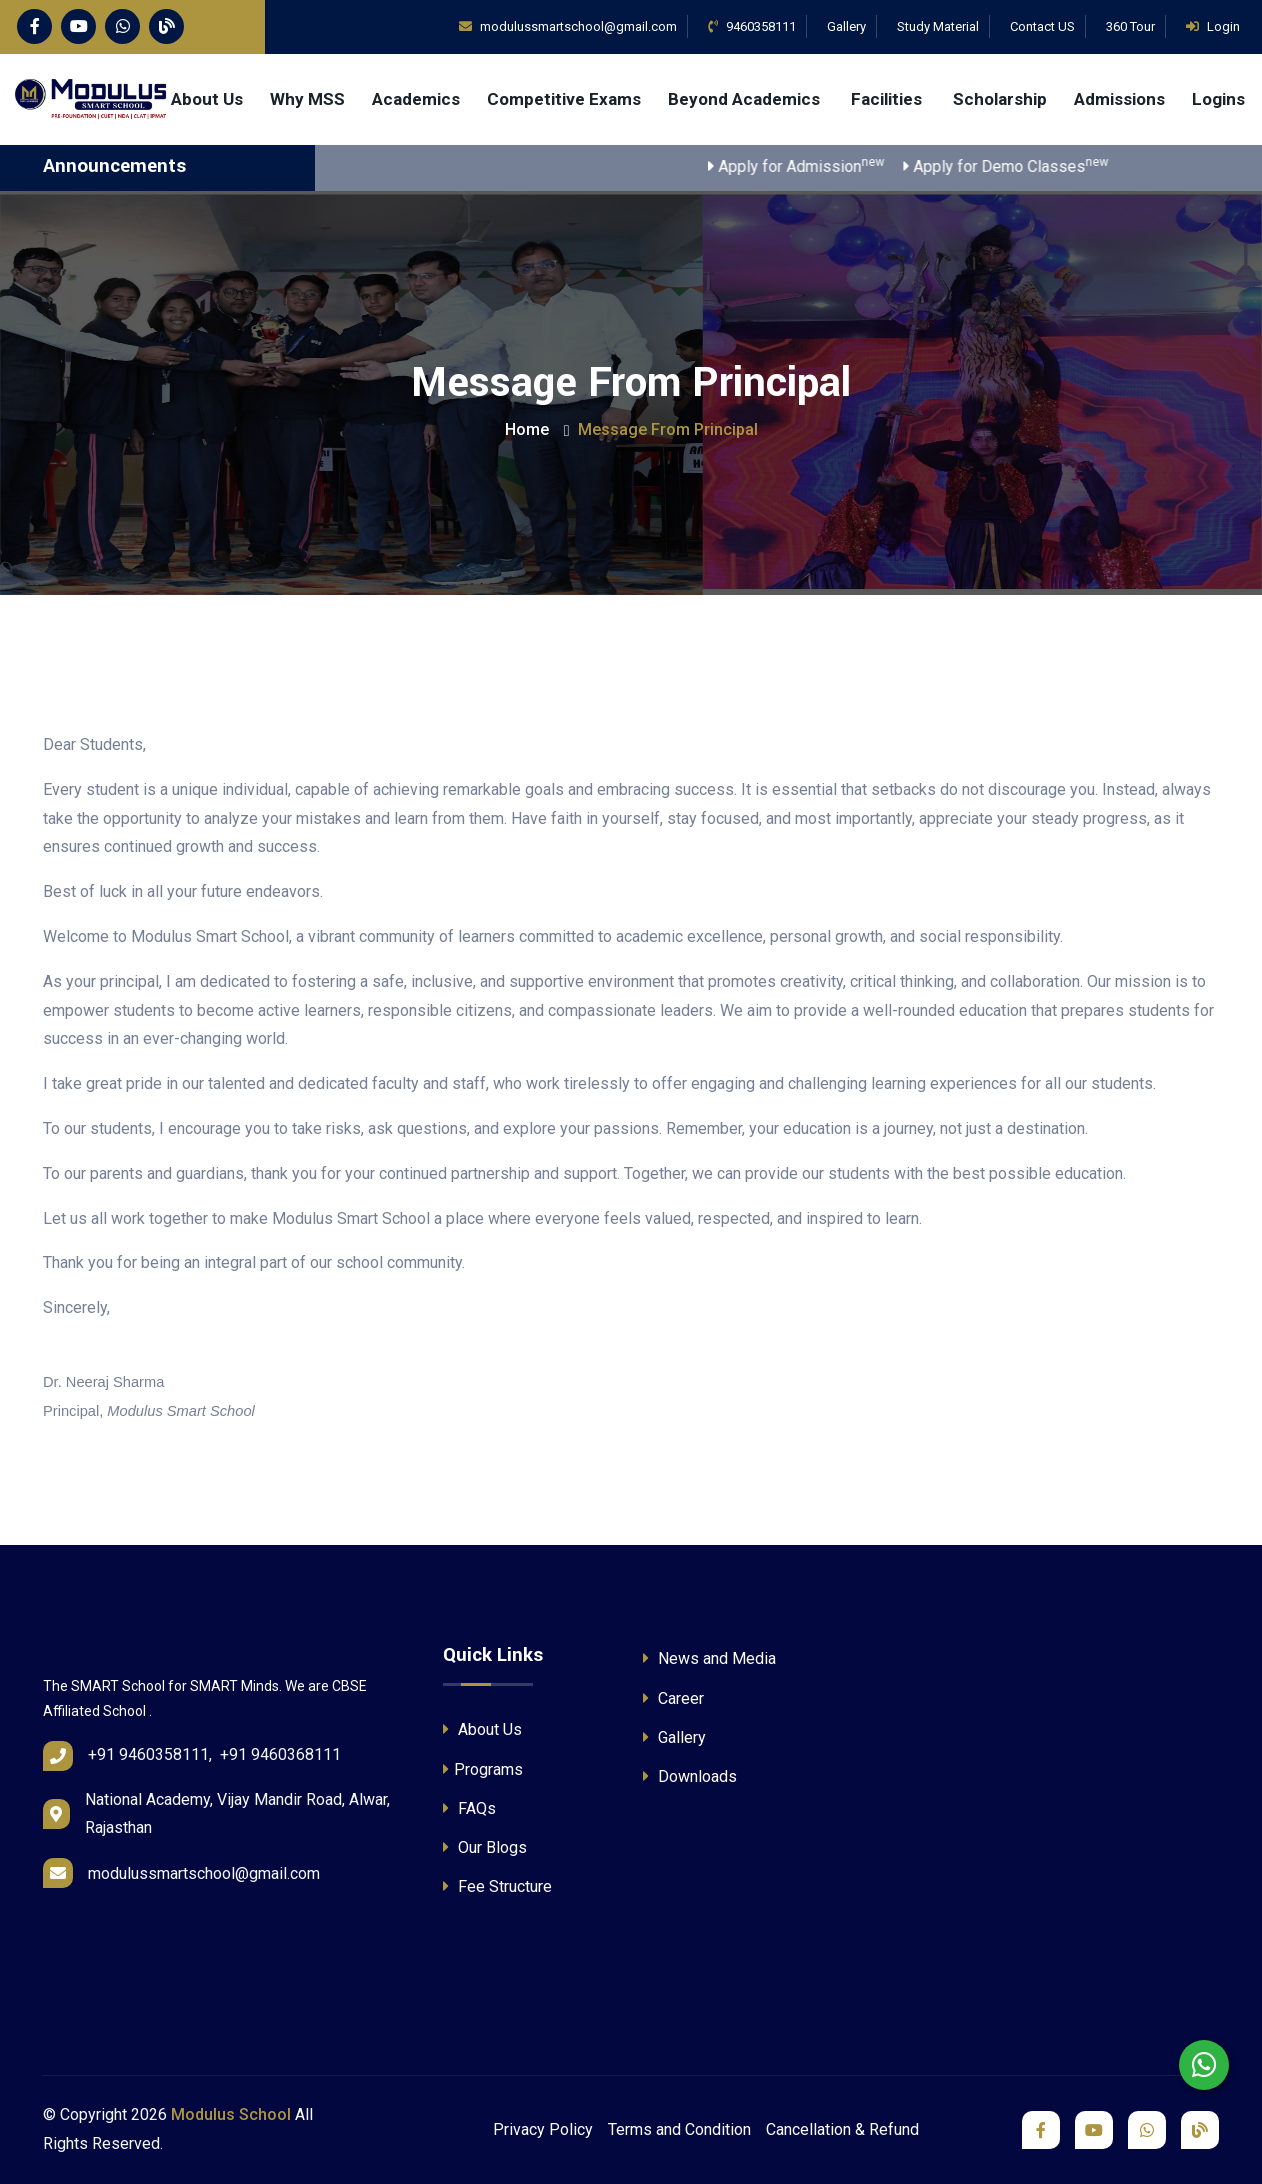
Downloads (690, 1776)
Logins (1218, 99)
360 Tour (1130, 26)
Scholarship (1000, 99)
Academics (416, 99)
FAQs (469, 1808)
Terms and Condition (679, 2129)
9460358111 (752, 26)
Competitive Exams (564, 99)
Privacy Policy (543, 2129)
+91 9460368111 (280, 1754)
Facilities (888, 99)
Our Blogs (485, 1847)
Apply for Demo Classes (1025, 165)
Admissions (1119, 99)
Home (527, 429)
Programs (483, 1769)
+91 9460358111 (148, 1754)
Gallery (846, 26)
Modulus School (231, 2114)
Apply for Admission (816, 165)
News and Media (709, 1658)
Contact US (1042, 26)
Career (673, 1698)
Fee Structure (497, 1886)
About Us (207, 99)
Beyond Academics (746, 99)
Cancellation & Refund (842, 2129)
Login (1213, 26)
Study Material (938, 26)
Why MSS (307, 99)
